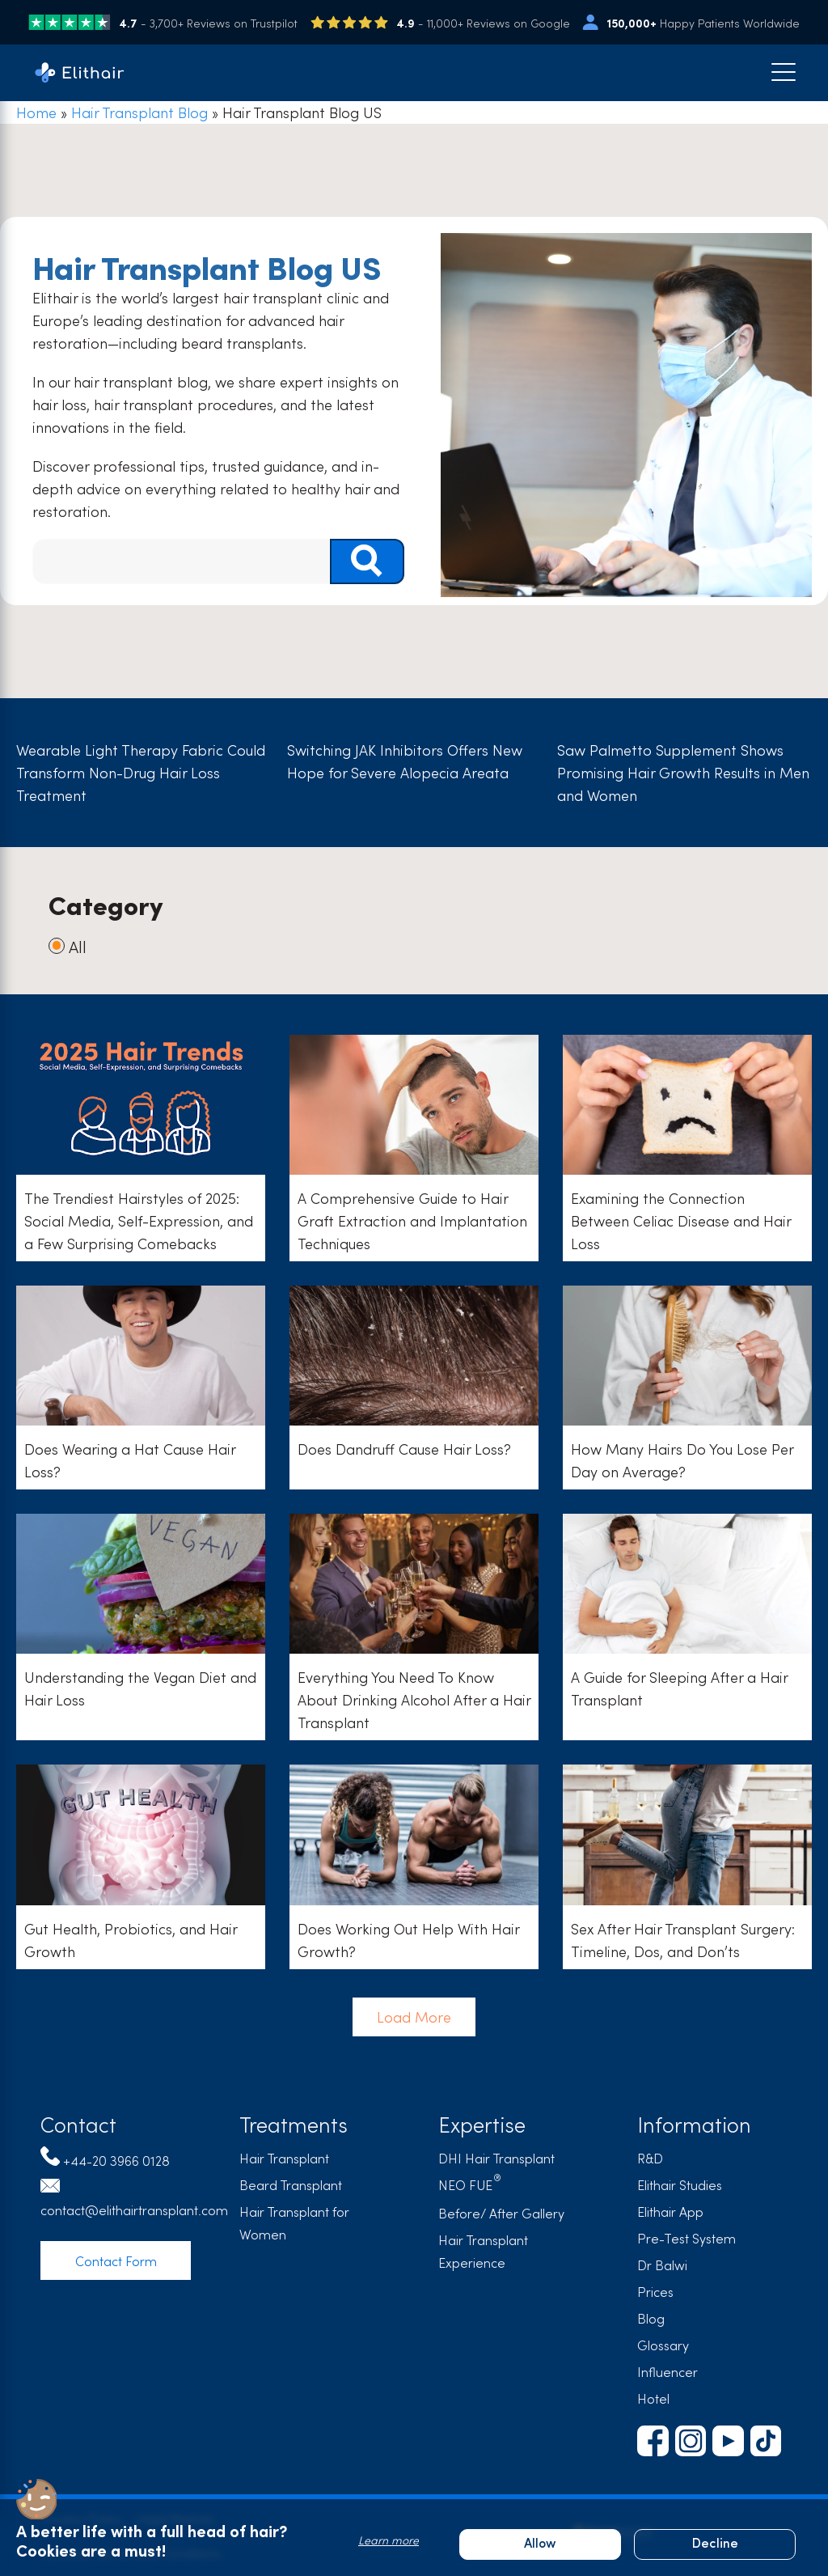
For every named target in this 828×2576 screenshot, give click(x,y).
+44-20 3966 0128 (116, 2160)
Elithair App (670, 2211)
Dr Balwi (662, 2264)
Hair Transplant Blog (139, 112)
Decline (715, 2544)
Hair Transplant (284, 2158)
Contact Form (116, 2260)
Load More (414, 2012)
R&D (650, 2158)
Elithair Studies (679, 2184)
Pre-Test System (686, 2238)
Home (36, 112)
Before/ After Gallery (501, 2213)
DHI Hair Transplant (496, 2158)
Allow (540, 2544)
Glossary (663, 2345)
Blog (651, 2318)
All (68, 946)
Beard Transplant (290, 2184)
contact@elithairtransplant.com (134, 2209)
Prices (655, 2291)
